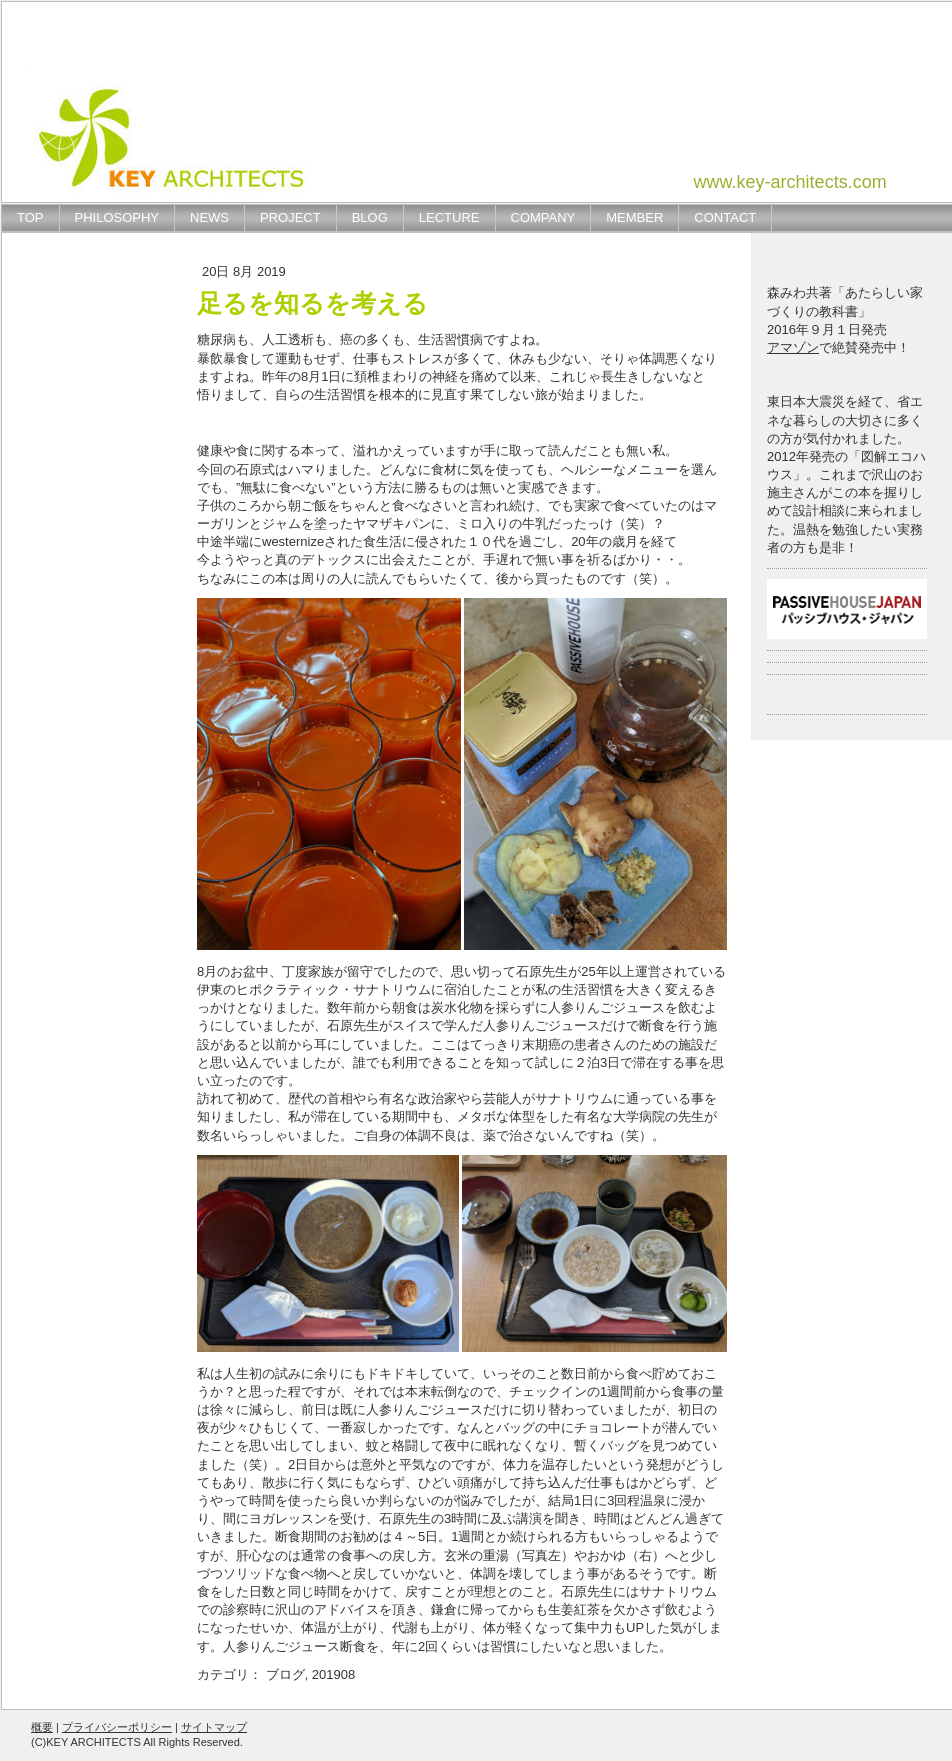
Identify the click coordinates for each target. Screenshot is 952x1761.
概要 (42, 1727)
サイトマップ (214, 1727)
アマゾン (793, 347)
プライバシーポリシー (117, 1727)
